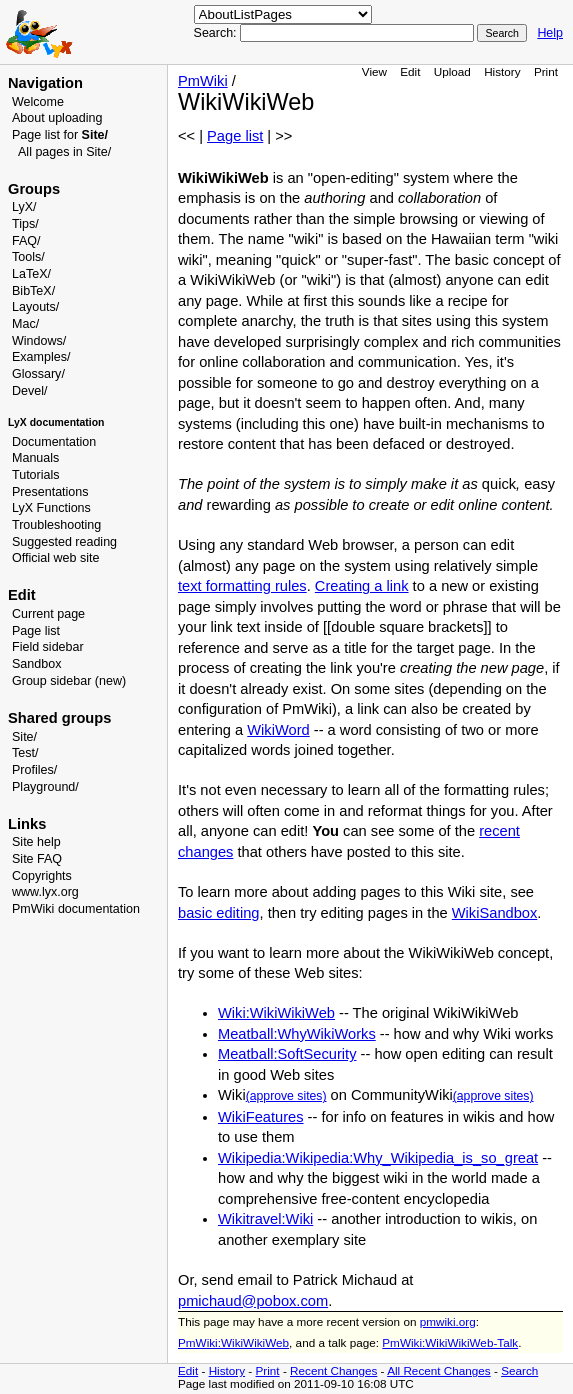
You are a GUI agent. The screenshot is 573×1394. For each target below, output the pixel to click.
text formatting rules (242, 586)
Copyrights (42, 876)
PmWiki (203, 81)
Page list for (60, 135)
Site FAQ (37, 859)
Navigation (45, 83)
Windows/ (39, 341)
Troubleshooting (56, 525)
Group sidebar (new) (69, 681)
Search (519, 1370)
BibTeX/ (33, 291)
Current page (48, 614)
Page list (36, 631)
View (374, 71)
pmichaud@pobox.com (253, 1301)
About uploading (57, 118)
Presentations (50, 492)
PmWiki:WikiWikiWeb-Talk (450, 1342)
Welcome (38, 102)
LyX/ (24, 207)
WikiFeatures (261, 1117)
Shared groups (59, 718)
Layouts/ (35, 307)
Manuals (35, 458)
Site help (36, 842)
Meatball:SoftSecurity (287, 1054)
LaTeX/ (31, 274)
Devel (28, 391)
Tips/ (25, 224)
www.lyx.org (45, 892)
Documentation (54, 442)
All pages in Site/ (64, 152)
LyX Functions (51, 508)
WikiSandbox (495, 913)
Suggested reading (64, 542)
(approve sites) (286, 1096)
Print (546, 71)
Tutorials (36, 475)
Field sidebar (48, 647)
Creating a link (362, 586)
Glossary (36, 374)
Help (550, 33)
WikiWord (278, 730)
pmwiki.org (448, 1321)
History (502, 71)
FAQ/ (26, 241)
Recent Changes (333, 1370)
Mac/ (25, 324)
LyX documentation (56, 422)
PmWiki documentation (76, 909)
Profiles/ (34, 770)
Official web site (55, 558)
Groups (34, 189)
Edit (410, 71)
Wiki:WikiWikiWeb (276, 1013)
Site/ (24, 737)
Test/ (25, 753)
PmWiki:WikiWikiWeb (233, 1342)
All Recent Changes (439, 1370)
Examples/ (41, 357)
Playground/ (45, 787)
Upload (452, 71)
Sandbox (36, 664)
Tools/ (28, 257)
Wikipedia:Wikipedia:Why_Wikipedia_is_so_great (378, 1158)
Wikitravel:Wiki (265, 1219)
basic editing (218, 913)
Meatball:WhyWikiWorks (297, 1034)
